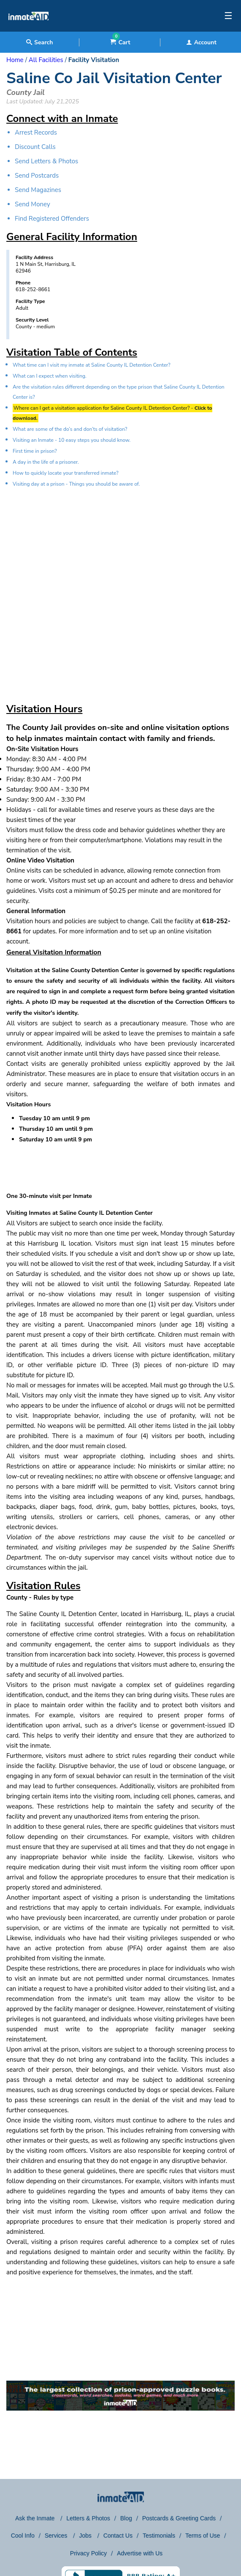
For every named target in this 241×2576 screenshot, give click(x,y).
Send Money (32, 204)
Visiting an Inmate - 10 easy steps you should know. (71, 440)
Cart (120, 42)
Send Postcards (37, 175)
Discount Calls (35, 147)
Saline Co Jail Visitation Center (114, 78)
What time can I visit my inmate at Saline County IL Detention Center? (92, 365)
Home (15, 60)
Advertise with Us (139, 2553)
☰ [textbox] (228, 16)
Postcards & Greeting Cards (179, 2518)
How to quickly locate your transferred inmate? (66, 473)
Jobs (86, 2535)
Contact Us (118, 2535)
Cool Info (23, 2535)
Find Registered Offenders (52, 218)
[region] (120, 588)
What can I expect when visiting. (50, 376)
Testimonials (159, 2535)
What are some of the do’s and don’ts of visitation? (70, 429)
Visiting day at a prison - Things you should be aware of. (76, 484)
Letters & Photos (88, 2518)
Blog (126, 2518)
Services (57, 2535)
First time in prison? (35, 451)
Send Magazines (38, 190)
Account (201, 42)
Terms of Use (202, 2535)
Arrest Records (36, 132)
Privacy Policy (88, 2553)
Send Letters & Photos (46, 161)
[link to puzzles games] (120, 2396)
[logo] (28, 29)
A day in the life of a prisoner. (46, 462)
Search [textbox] (39, 42)
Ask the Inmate (35, 2518)
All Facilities (46, 60)
